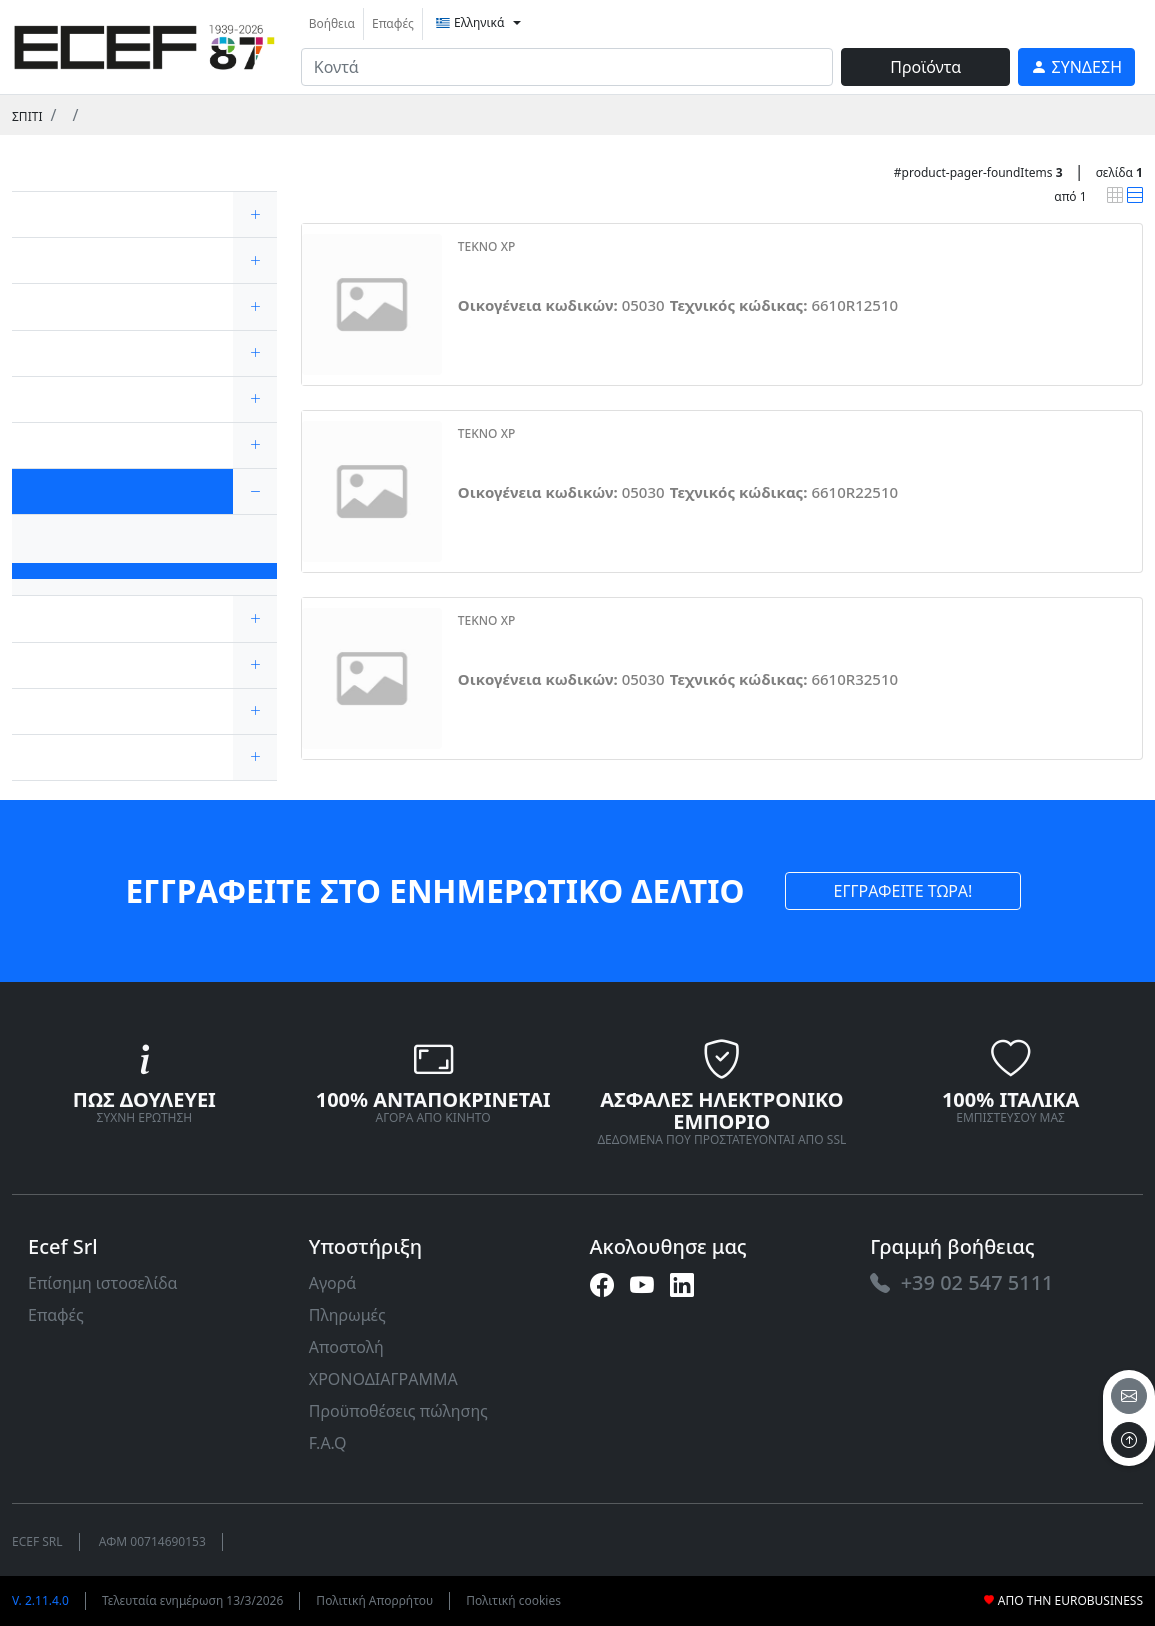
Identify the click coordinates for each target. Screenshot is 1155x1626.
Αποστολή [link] (346, 1347)
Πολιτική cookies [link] (513, 1600)
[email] (1129, 1396)
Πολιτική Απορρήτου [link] (374, 1600)
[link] (144, 44)
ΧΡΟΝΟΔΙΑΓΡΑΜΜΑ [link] (383, 1379)
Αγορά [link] (333, 1283)
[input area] (567, 67)
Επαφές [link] (393, 23)
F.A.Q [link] (328, 1443)
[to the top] (1129, 1440)
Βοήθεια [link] (332, 23)
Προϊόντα (925, 67)
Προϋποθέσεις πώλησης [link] (398, 1411)
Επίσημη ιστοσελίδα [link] (103, 1283)
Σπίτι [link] (27, 116)
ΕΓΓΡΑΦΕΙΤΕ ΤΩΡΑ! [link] (903, 891)
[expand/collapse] (255, 214)
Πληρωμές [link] (347, 1315)
